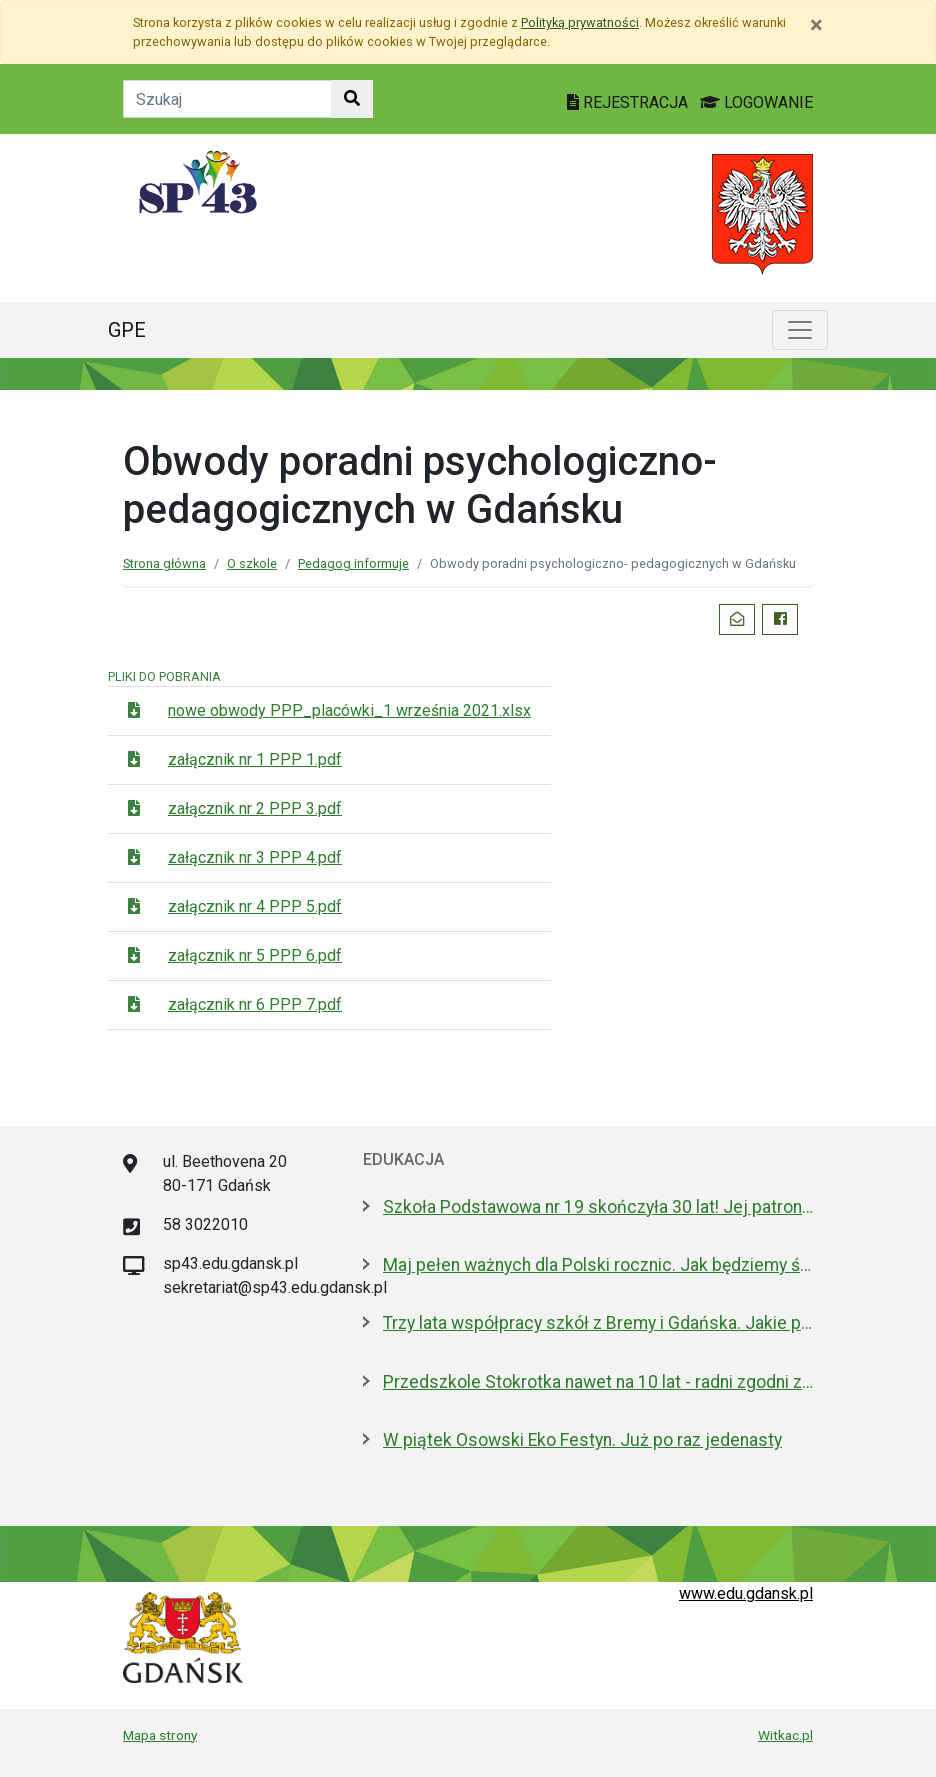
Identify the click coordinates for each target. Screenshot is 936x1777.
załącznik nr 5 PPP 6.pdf (255, 955)
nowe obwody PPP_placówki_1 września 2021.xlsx (349, 710)
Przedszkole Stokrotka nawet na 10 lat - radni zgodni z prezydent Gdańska (598, 1382)
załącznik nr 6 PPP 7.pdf (255, 1004)
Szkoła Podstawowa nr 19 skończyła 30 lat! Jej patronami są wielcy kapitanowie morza (598, 1207)
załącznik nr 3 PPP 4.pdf (255, 857)
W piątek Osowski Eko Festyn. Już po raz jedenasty (582, 1440)
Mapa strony (160, 1735)
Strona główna (164, 563)
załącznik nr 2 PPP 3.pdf (255, 808)
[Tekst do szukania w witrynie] (227, 99)
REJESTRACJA (629, 102)
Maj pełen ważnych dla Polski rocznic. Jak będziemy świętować (598, 1265)
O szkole (252, 563)
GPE (127, 330)
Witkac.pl (785, 1735)
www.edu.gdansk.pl (746, 1593)
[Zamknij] (816, 25)
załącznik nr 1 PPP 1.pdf (255, 759)
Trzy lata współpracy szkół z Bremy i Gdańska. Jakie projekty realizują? (598, 1323)
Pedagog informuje (353, 563)
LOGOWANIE (756, 102)
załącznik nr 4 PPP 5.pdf (255, 906)
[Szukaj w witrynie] (352, 99)
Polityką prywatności (580, 22)
